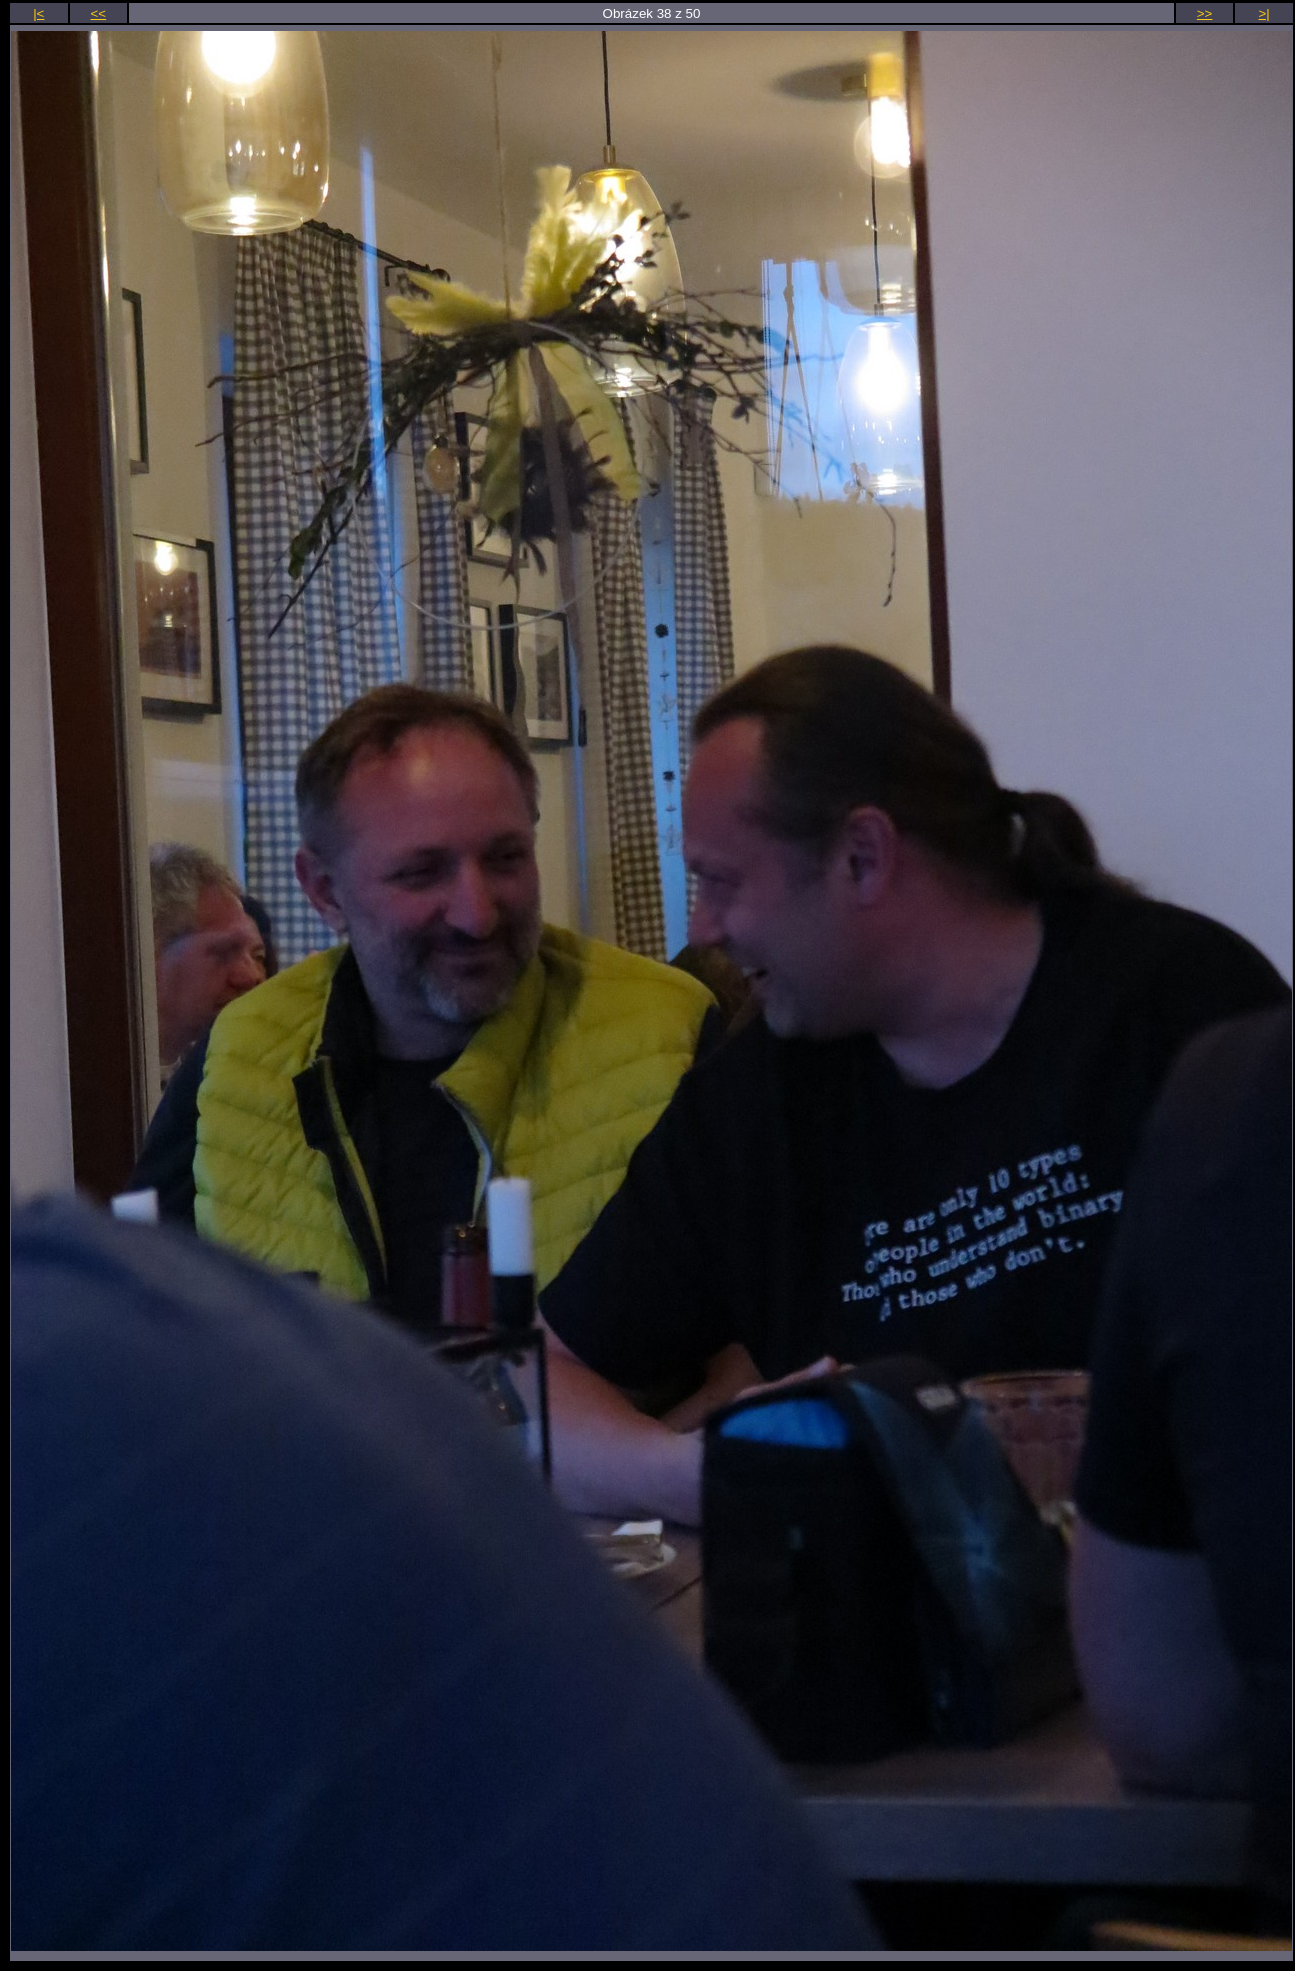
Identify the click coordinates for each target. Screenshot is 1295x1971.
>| (1264, 13)
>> (1205, 13)
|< (38, 13)
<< (99, 13)
